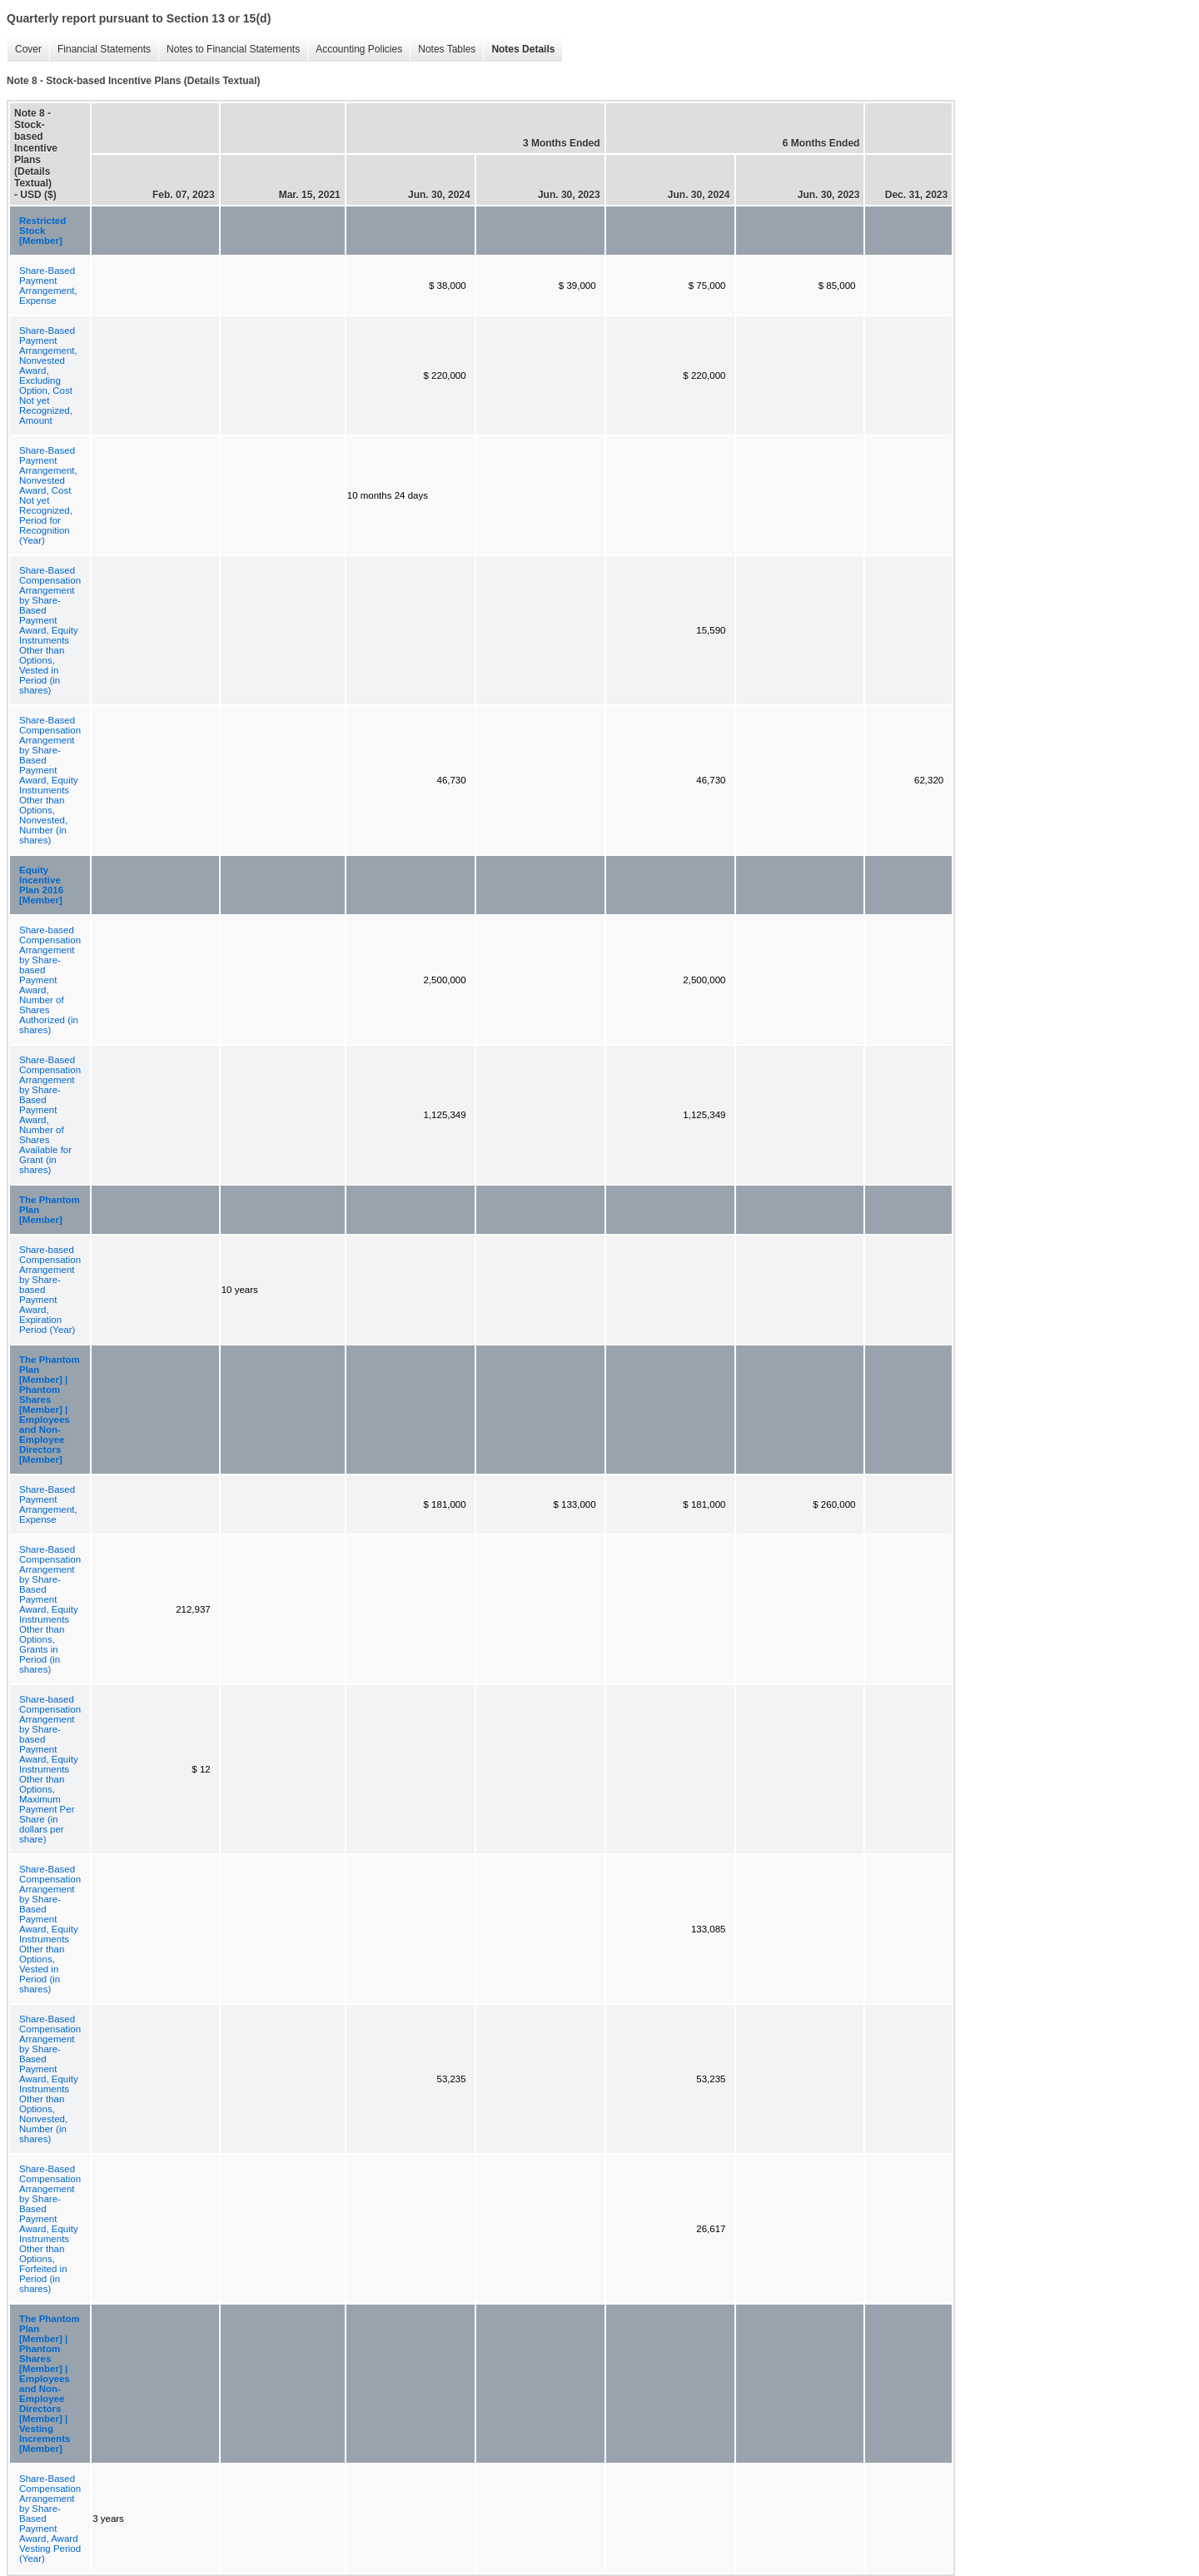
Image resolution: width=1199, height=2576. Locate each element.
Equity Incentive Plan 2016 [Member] (41, 885)
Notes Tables (442, 49)
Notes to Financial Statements (229, 49)
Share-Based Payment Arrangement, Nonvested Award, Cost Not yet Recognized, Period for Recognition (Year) (48, 495)
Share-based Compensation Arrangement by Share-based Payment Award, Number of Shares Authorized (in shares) (50, 980)
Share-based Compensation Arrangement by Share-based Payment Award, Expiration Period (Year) (50, 1290)
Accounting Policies (354, 49)
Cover (24, 49)
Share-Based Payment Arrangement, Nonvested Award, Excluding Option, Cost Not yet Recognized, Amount (48, 375)
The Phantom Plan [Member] (49, 1210)
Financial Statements (100, 49)
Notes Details (519, 49)
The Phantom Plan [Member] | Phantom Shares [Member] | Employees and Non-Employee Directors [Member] (49, 1410)
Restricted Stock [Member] (42, 231)
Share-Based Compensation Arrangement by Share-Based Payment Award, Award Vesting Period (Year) (50, 2519)
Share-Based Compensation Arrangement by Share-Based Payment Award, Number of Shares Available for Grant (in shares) (50, 1115)
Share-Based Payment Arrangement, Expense (48, 286)
